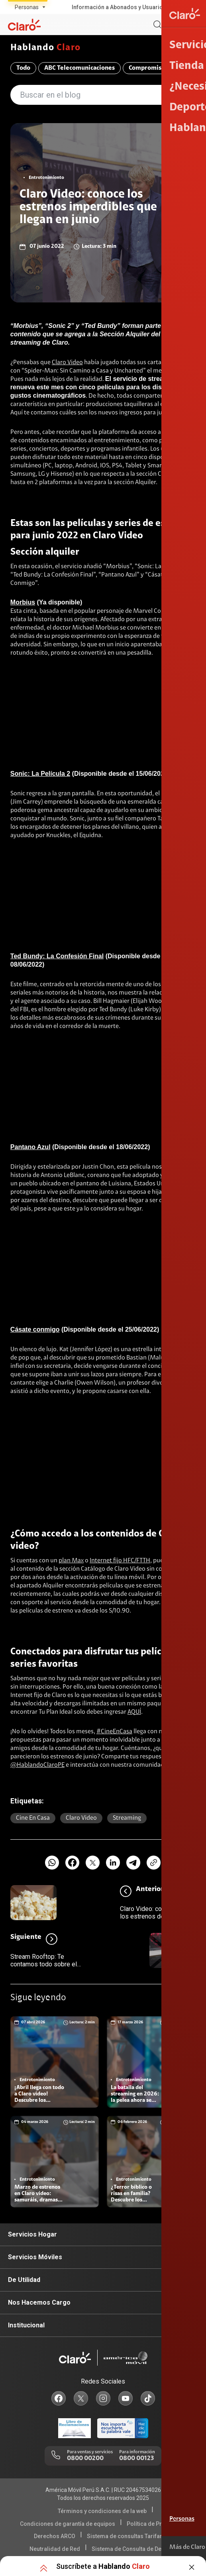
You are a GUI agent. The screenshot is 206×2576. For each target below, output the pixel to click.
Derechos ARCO (54, 2536)
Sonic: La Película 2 (40, 773)
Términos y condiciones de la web (102, 2511)
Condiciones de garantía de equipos (67, 2524)
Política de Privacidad (155, 2524)
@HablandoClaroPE (37, 1765)
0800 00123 (136, 2458)
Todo (23, 68)
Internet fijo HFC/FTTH (120, 1561)
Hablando (45, 48)
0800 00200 (85, 2458)
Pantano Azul (30, 1147)
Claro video (81, 1818)
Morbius (22, 602)
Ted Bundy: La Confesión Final (57, 956)
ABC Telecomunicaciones (79, 68)
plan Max (71, 1561)
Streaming (127, 1818)
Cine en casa (33, 1818)
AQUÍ (134, 1712)
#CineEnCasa (114, 1731)
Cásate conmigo (35, 1329)
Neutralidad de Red (54, 2549)
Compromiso (147, 68)
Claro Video (67, 362)
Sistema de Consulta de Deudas (133, 2549)
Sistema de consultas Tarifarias (128, 2536)
